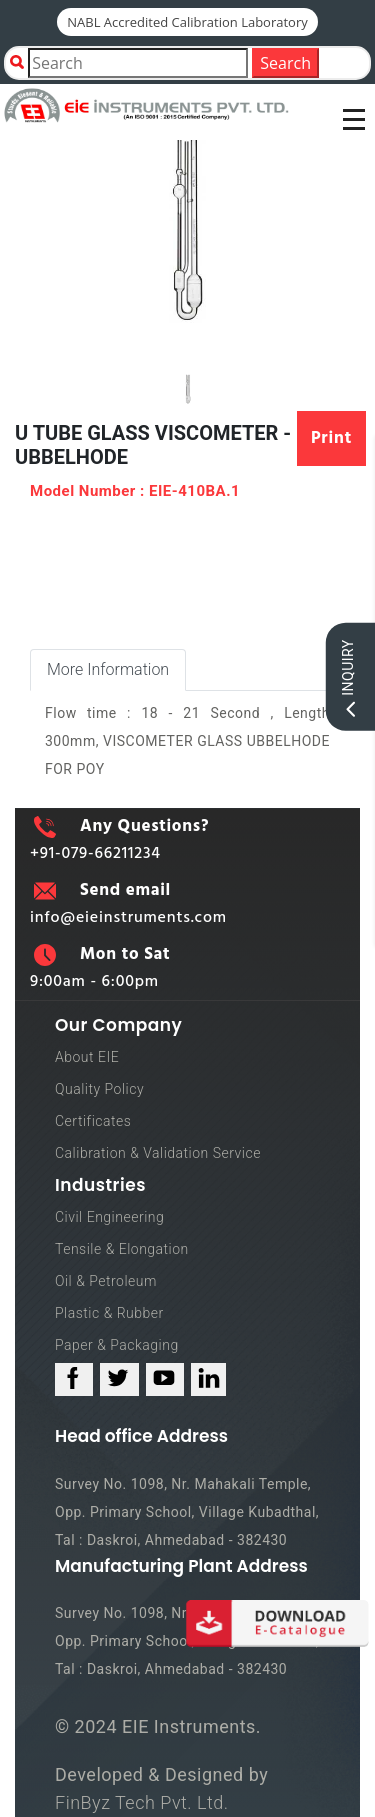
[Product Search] (138, 63)
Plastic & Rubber (109, 1313)
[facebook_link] (74, 1379)
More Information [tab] (108, 669)
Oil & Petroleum (106, 1281)
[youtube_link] (165, 1379)
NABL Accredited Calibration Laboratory (187, 22)
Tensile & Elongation (122, 1249)
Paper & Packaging (117, 1345)
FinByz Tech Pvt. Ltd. (142, 1802)
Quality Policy (99, 1089)
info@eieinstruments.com (128, 918)
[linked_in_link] (208, 1379)
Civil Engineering (109, 1217)
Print (331, 438)
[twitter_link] (119, 1379)
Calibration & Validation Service (158, 1153)
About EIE (87, 1057)
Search (285, 63)
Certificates (93, 1121)
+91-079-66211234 (95, 854)
